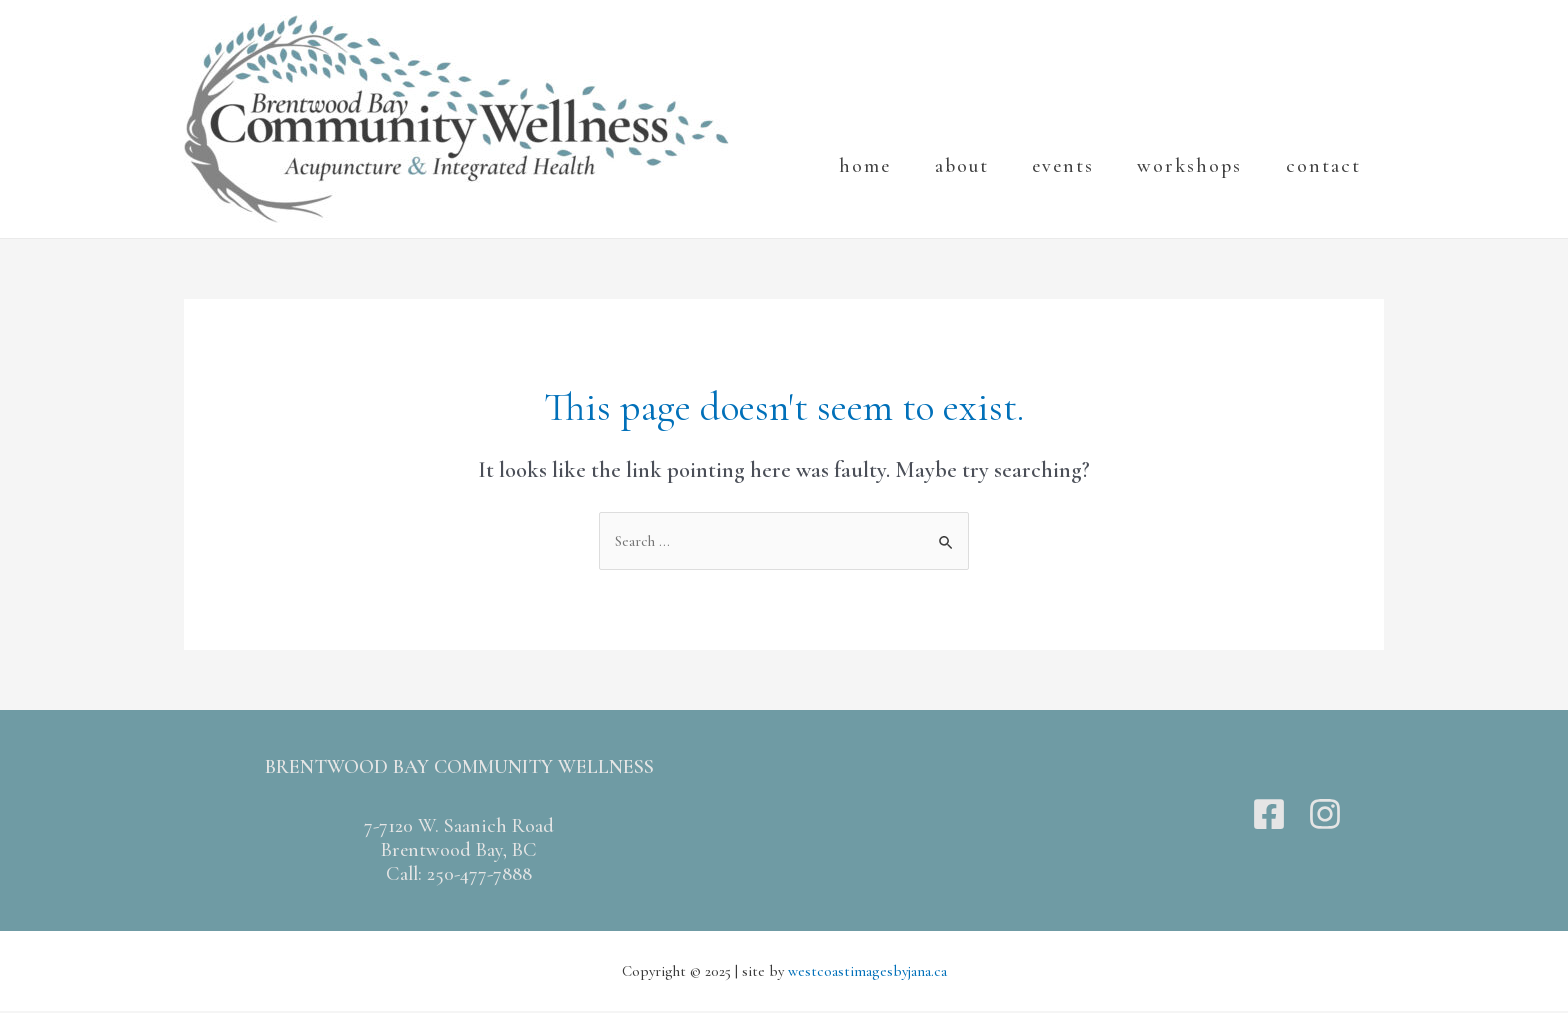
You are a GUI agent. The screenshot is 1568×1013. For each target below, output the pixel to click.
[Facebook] (1269, 816)
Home (852, 190)
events (1063, 190)
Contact (1336, 190)
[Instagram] (1325, 816)
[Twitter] (1297, 816)
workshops (1196, 190)
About (955, 190)
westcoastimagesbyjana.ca (867, 973)
